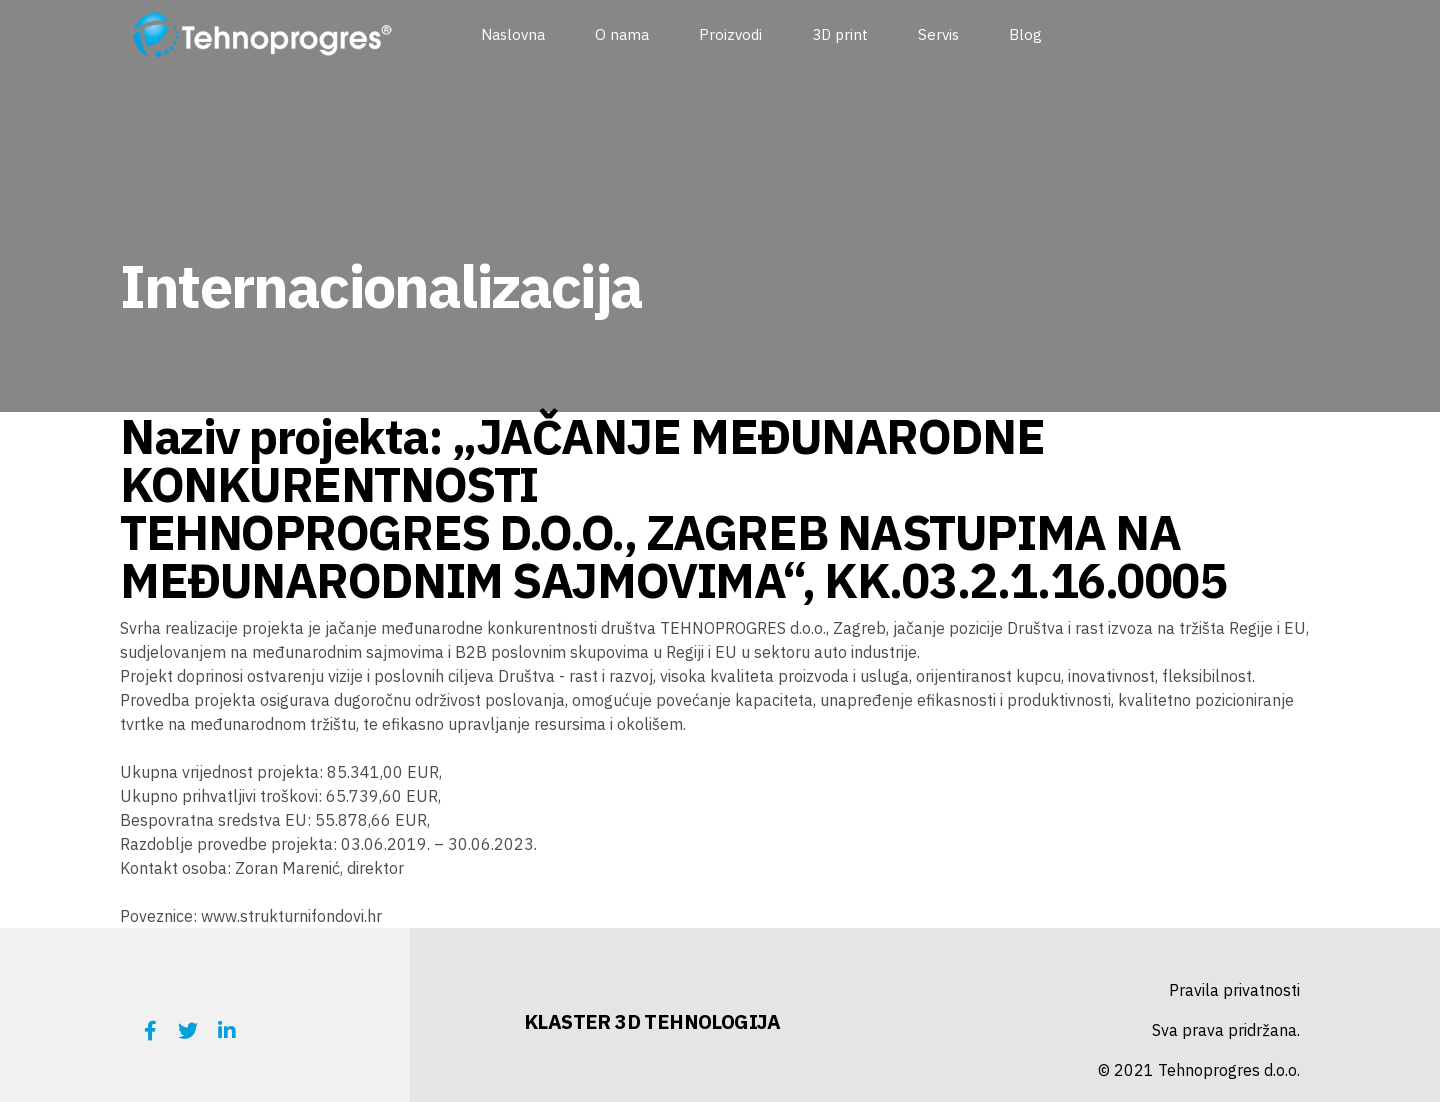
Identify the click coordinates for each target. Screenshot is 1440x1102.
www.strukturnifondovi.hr (291, 916)
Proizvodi (730, 34)
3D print (840, 34)
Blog (1025, 34)
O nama (622, 34)
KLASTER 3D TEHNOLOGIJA (652, 1021)
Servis (938, 34)
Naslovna (513, 34)
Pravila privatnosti (1234, 990)
